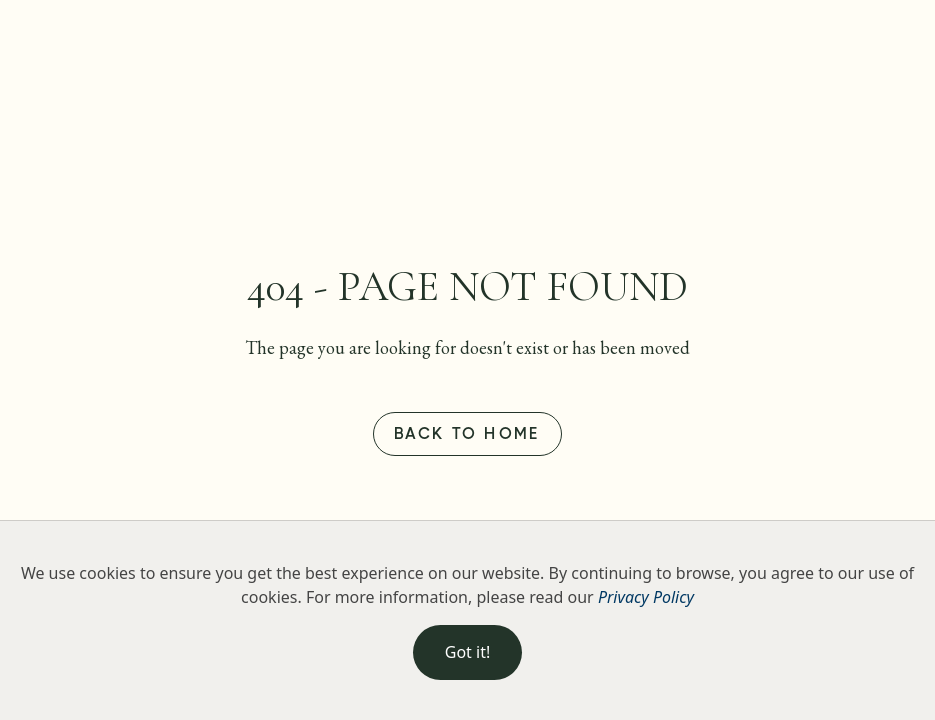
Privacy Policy (646, 597)
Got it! (467, 652)
